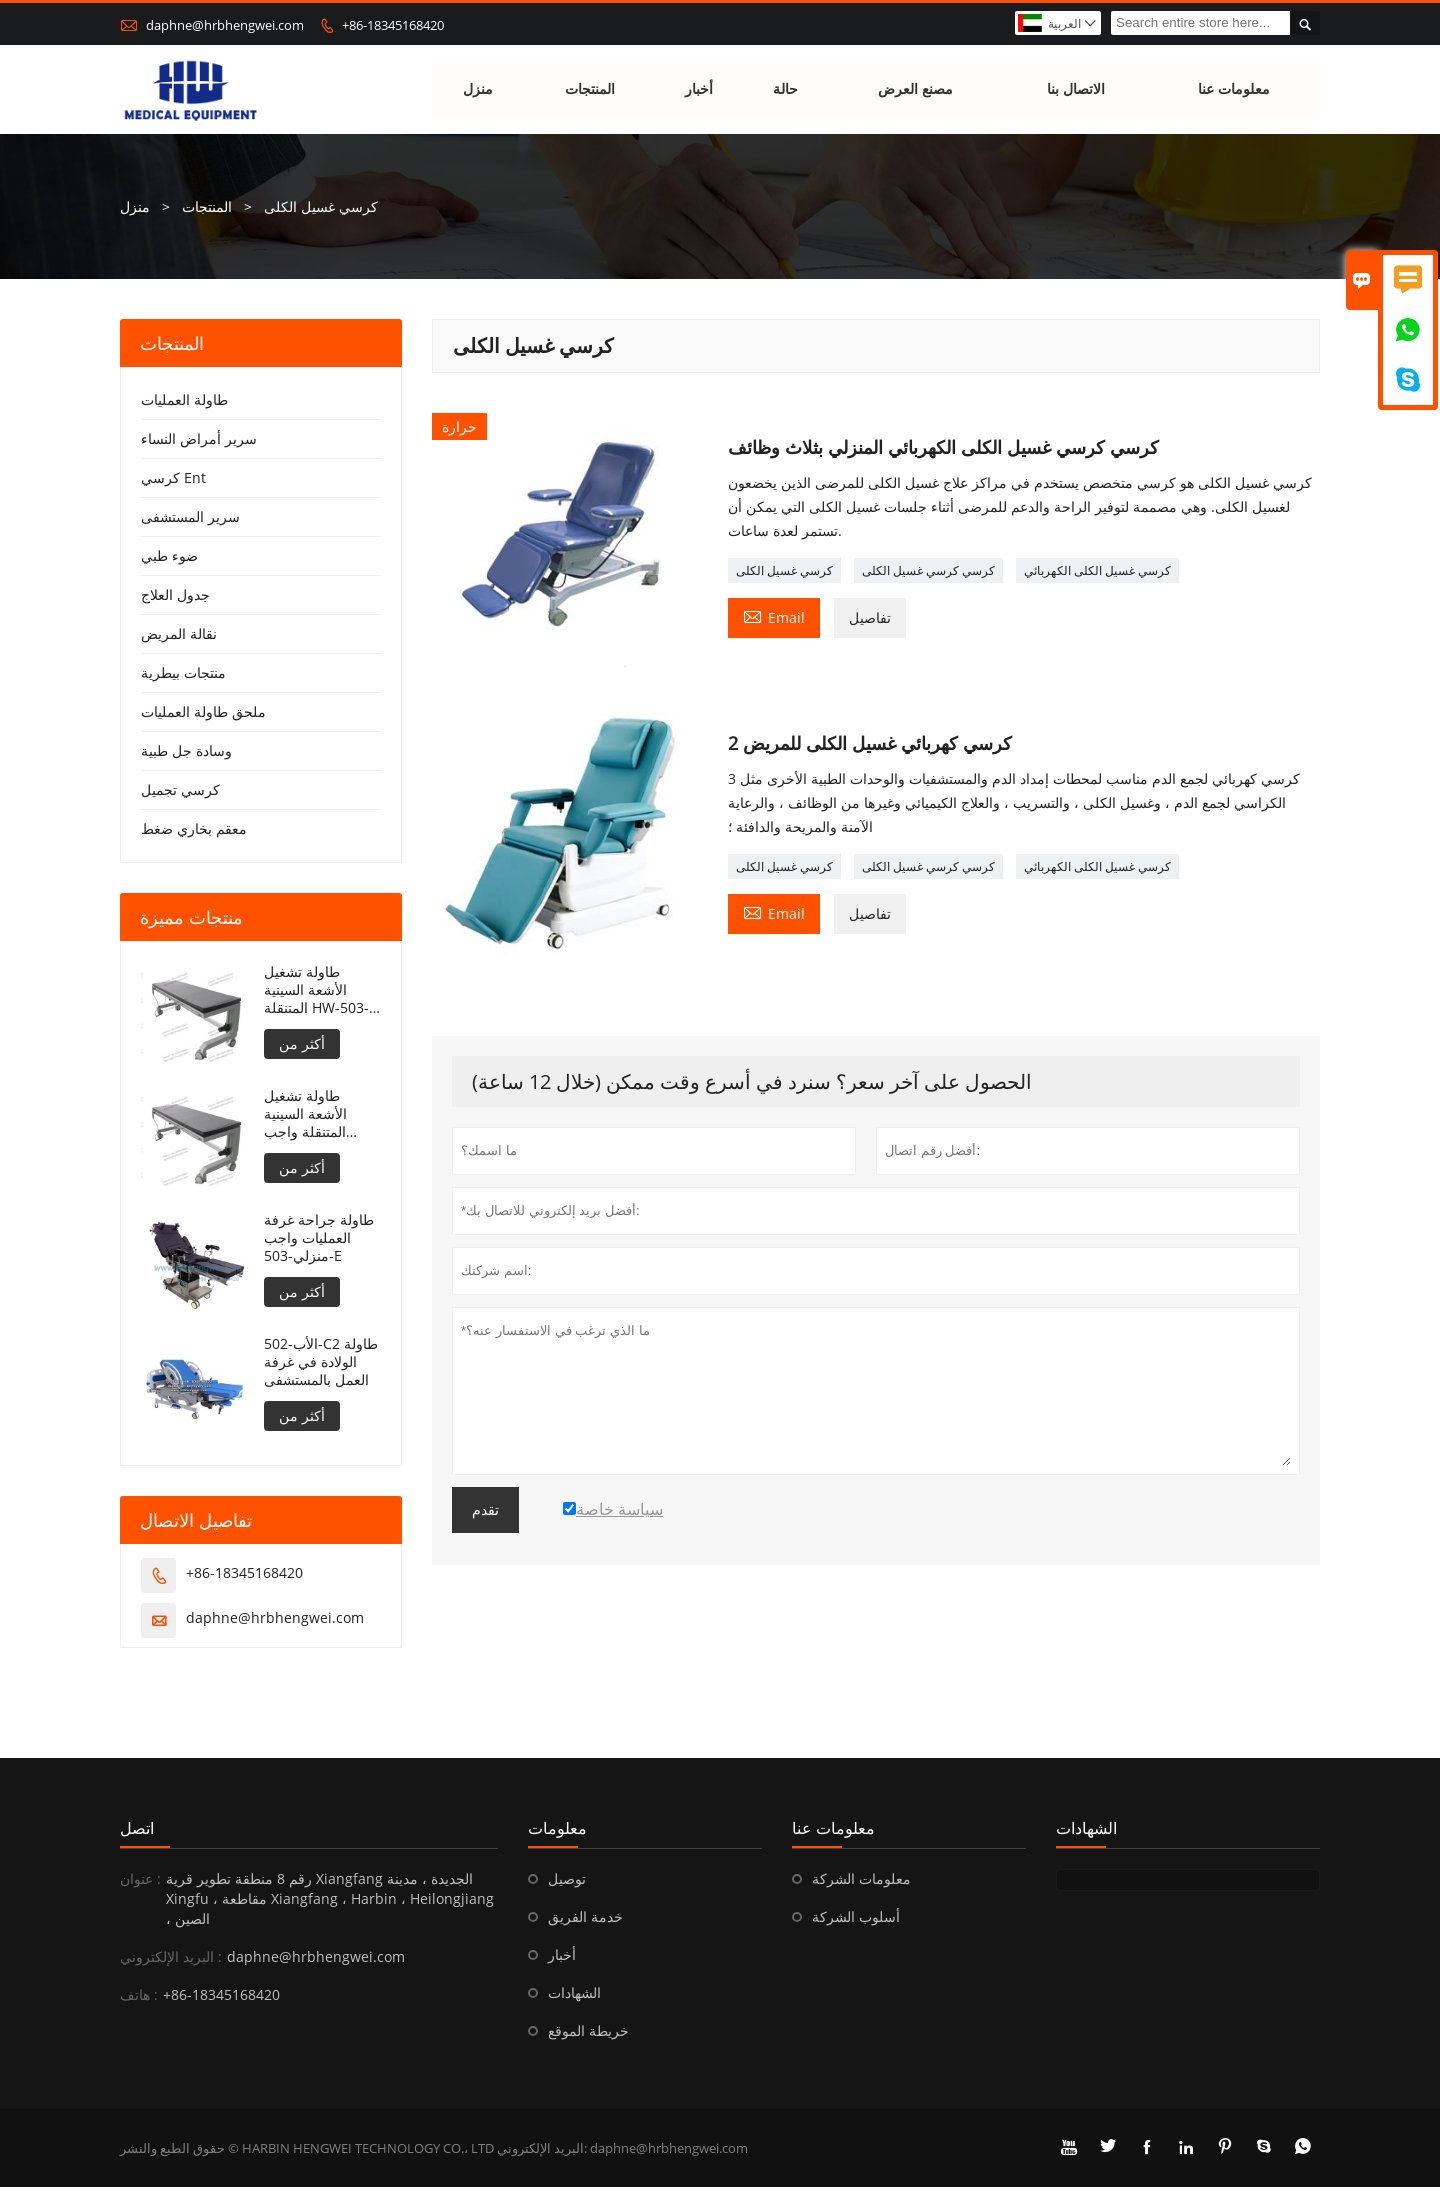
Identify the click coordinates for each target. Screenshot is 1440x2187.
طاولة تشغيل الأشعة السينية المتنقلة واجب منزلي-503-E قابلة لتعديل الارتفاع (319, 1114)
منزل (478, 89)
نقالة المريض (179, 633)
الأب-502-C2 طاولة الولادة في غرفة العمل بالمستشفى (321, 1362)
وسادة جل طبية (186, 750)
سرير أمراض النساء (199, 438)
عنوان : (140, 1878)
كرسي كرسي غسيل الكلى (928, 570)
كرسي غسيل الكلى (784, 570)
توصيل (567, 1878)
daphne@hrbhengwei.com (225, 25)
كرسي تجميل (180, 789)
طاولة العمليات (184, 399)
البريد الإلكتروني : (171, 1956)
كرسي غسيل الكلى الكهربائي (1097, 570)
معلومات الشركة (861, 1878)
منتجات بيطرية (183, 672)
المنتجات (590, 89)
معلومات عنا (1234, 89)
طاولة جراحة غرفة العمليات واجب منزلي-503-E (319, 1238)
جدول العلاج (175, 594)
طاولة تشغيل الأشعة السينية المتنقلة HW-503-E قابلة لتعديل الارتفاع (321, 990)
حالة (785, 89)
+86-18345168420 (393, 25)
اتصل (137, 1828)
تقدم (485, 1510)
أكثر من (302, 1043)
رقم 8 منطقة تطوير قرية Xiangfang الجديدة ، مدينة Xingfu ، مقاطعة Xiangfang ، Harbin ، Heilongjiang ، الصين (330, 1898)
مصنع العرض (915, 89)
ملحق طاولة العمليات (203, 711)
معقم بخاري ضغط (194, 828)
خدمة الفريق (585, 1916)
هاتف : (139, 1994)
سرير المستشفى (190, 516)
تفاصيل (870, 617)
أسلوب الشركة (856, 1916)
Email (774, 616)
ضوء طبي (169, 555)
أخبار (699, 89)
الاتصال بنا (1077, 89)
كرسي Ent (173, 477)
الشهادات (574, 1992)
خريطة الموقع (588, 2030)
